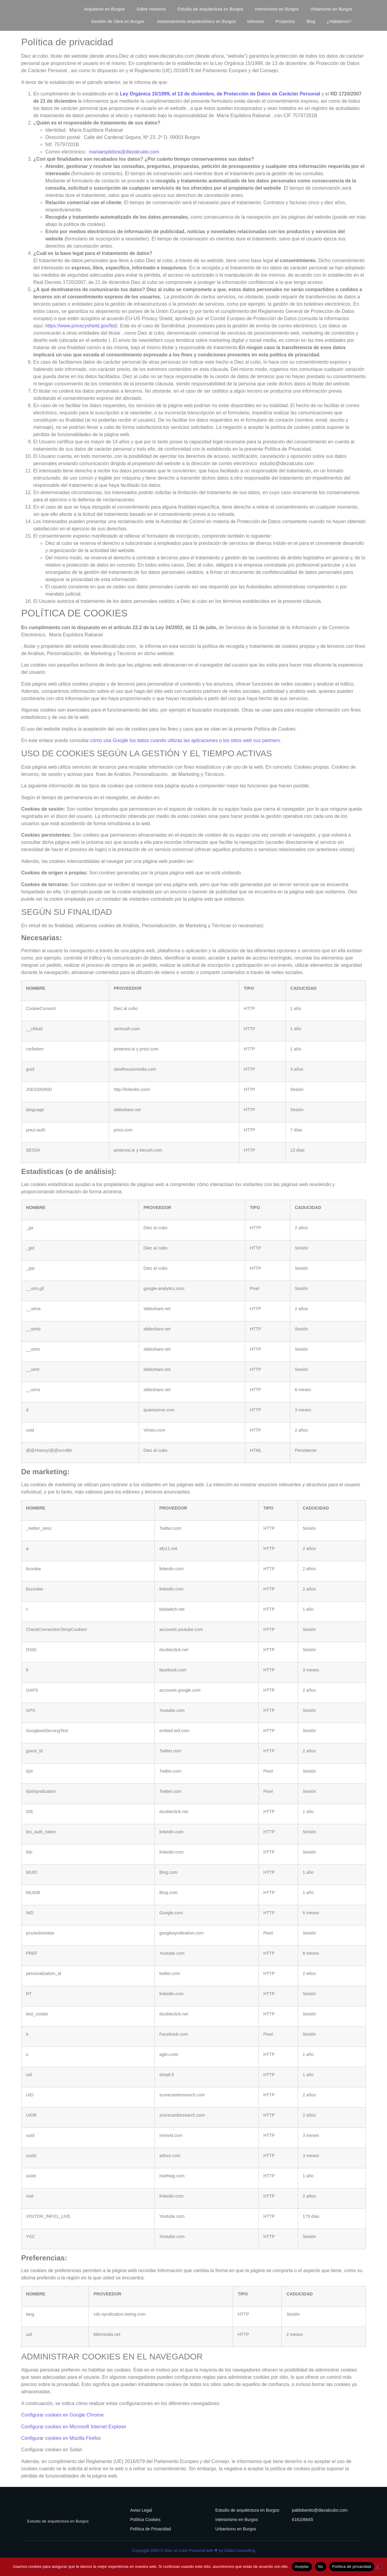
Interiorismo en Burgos (277, 9)
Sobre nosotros (151, 9)
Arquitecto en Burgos (104, 9)
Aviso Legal (141, 2510)
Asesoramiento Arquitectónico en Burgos (196, 21)
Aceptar (302, 2566)
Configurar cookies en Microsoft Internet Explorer (73, 2426)
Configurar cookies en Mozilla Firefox (61, 2438)
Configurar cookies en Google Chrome (62, 2414)
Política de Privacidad (150, 2528)
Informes (255, 21)
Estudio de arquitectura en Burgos (210, 9)
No (320, 2566)
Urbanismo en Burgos (331, 9)
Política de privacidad (351, 2566)
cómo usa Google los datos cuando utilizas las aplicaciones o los (159, 740)
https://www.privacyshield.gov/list (80, 325)
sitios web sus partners (255, 740)
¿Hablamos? (339, 21)
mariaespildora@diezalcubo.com (124, 151)
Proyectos (285, 21)
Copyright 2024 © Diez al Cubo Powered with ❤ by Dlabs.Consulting (193, 2550)
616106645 (302, 2519)
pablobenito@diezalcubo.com (320, 2510)
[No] (377, 2566)
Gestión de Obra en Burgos (118, 21)
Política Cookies (145, 2519)
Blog (311, 21)
